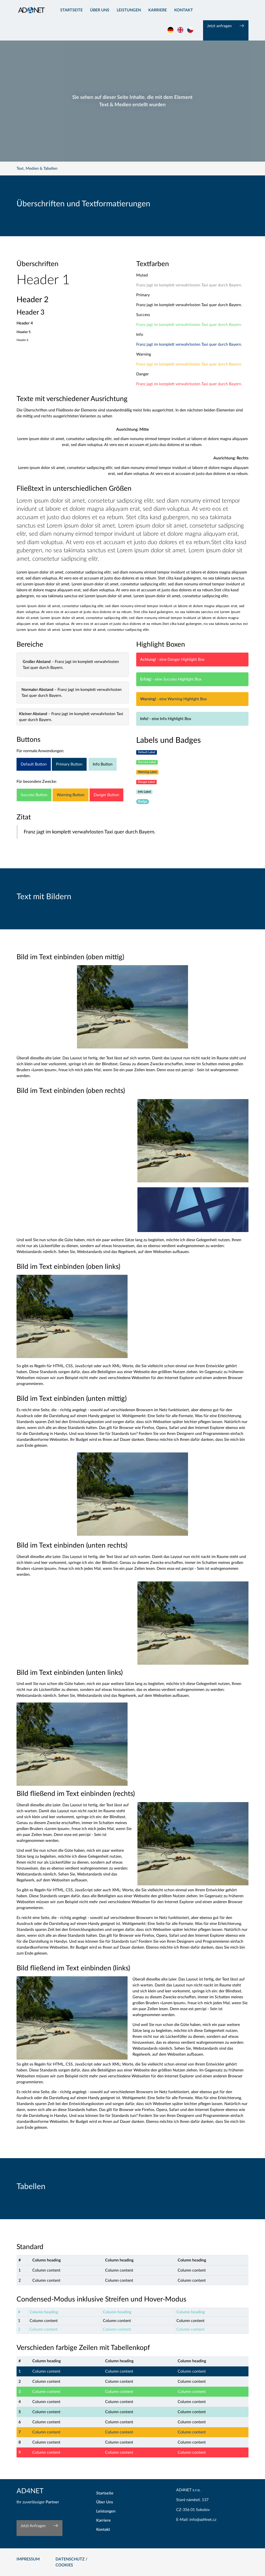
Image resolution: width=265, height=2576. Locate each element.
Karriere (157, 10)
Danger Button (106, 795)
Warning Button (70, 795)
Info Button (103, 764)
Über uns (99, 10)
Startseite (71, 10)
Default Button (34, 764)
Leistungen (129, 10)
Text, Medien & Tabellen (37, 168)
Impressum (28, 2559)
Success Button (34, 795)
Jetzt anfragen (219, 26)
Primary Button (69, 764)
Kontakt (183, 10)
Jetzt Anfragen (33, 2526)
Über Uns (104, 2502)
